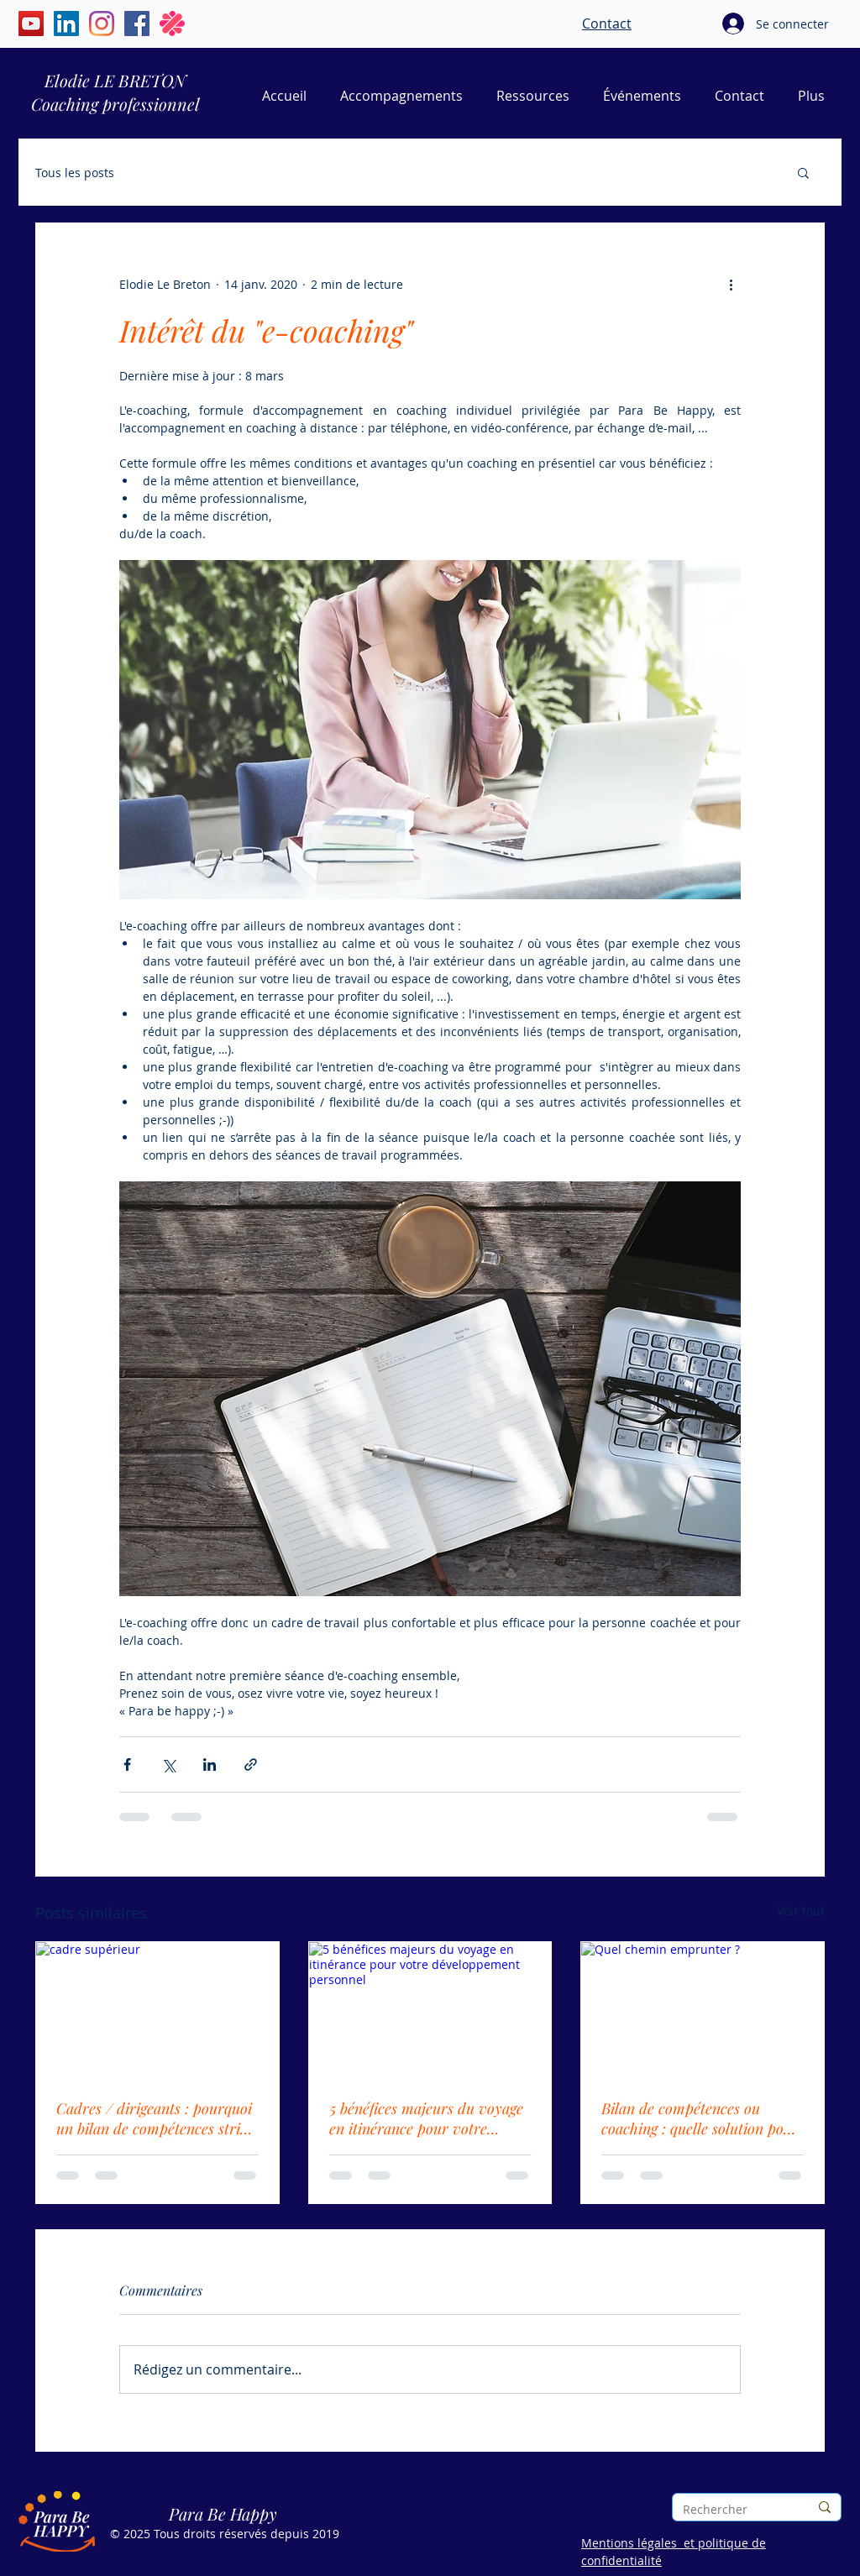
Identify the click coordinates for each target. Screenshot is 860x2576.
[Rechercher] (733, 2509)
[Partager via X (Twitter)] (168, 1764)
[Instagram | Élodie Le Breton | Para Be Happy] (101, 23)
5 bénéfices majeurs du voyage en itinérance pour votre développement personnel (426, 2118)
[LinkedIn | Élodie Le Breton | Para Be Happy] (66, 23)
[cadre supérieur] (157, 2010)
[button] (803, 172)
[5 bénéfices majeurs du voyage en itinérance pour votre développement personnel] (430, 2010)
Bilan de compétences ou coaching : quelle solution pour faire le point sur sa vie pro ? (700, 2118)
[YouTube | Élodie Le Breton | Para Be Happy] (31, 23)
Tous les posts (74, 173)
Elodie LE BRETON (115, 80)
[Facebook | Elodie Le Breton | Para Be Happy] (136, 23)
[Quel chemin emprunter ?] (702, 2010)
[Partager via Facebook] (127, 1764)
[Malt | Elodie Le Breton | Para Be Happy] (172, 23)
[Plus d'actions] (731, 284)
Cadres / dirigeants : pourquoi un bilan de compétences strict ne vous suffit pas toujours (154, 2118)
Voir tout (801, 1911)
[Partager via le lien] (251, 1764)
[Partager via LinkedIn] (210, 1764)
